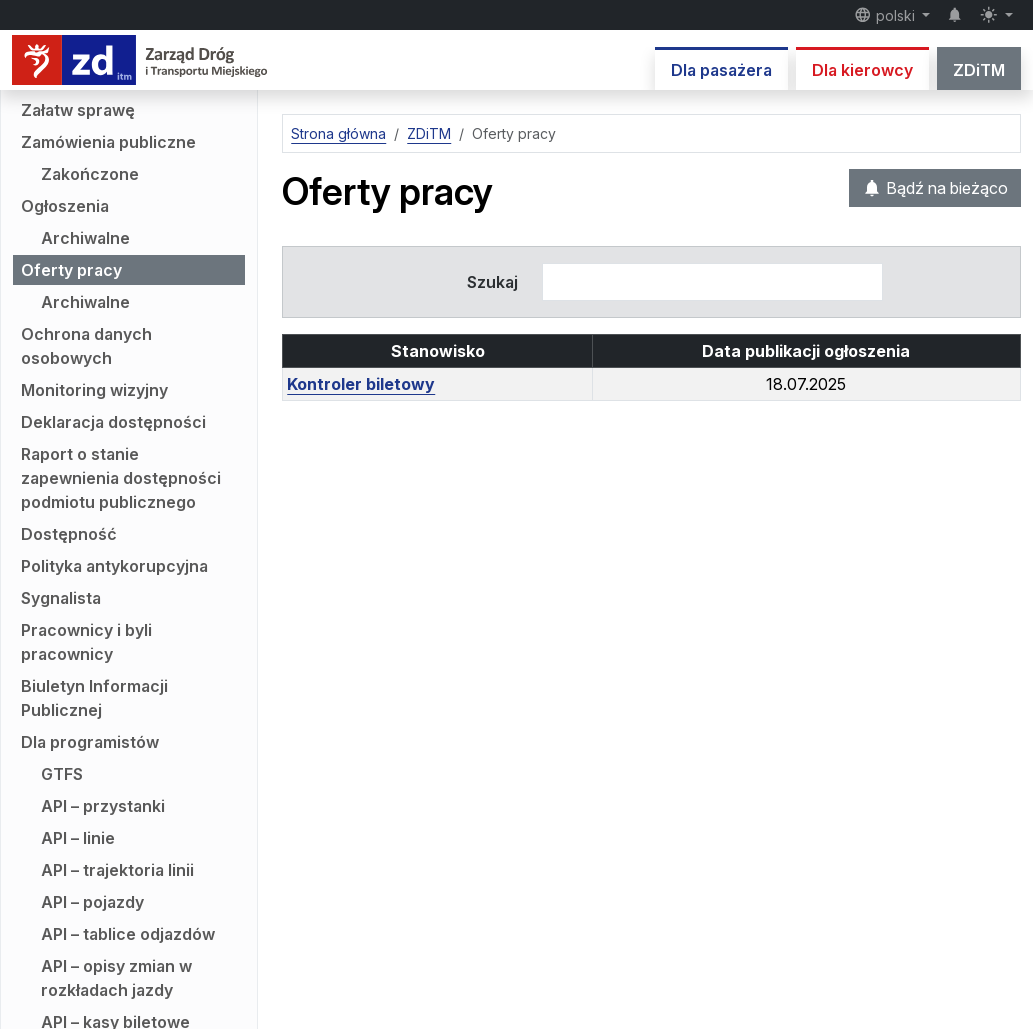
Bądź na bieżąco (935, 188)
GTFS (62, 774)
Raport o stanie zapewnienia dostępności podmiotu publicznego (121, 478)
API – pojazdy (92, 902)
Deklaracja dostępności (113, 422)
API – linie (78, 838)
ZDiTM (979, 70)
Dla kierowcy (862, 70)
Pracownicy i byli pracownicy (86, 642)
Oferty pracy (71, 270)
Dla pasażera (721, 70)
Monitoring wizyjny (94, 390)
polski (886, 15)
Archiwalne (85, 238)
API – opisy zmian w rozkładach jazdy (116, 978)
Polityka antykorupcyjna (114, 566)
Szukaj (492, 282)
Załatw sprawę (78, 110)
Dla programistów (90, 742)
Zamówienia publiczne (108, 142)
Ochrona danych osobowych (86, 346)
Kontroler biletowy (361, 384)
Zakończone (90, 174)
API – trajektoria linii (117, 870)
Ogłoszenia (65, 206)
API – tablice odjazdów (128, 934)
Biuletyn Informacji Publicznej (94, 698)
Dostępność (69, 534)
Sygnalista (61, 598)
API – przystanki (103, 806)
